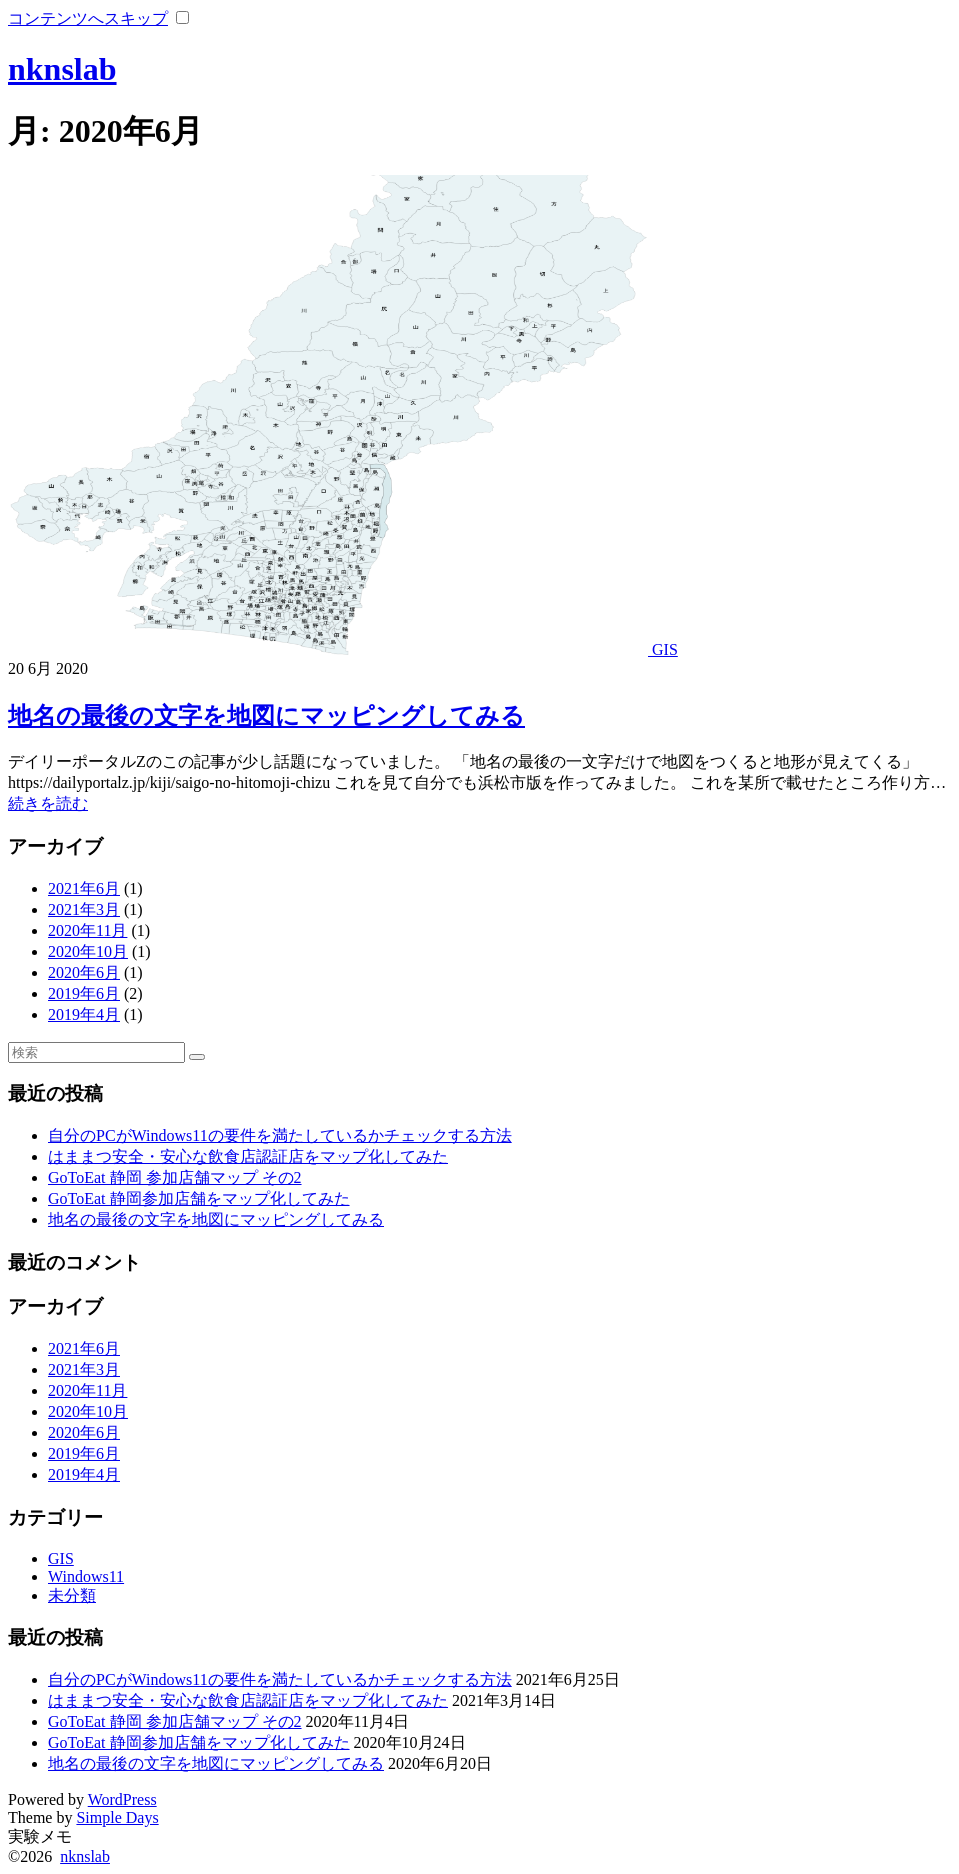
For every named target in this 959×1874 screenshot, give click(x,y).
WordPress (122, 1799)
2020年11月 (87, 930)
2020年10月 (88, 951)
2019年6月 (84, 993)
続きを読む (48, 803)
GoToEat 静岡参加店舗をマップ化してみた (199, 1198)
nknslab (62, 69)
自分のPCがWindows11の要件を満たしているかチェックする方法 (280, 1135)
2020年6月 (84, 972)
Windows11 (86, 1576)
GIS (665, 649)
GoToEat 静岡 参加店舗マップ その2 (175, 1177)
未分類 (72, 1595)
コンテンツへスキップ (88, 18)
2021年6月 (84, 888)
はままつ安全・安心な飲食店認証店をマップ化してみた (248, 1156)
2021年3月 (84, 909)
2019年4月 (84, 1014)
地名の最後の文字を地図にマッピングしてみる (266, 716)
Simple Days (117, 1817)
